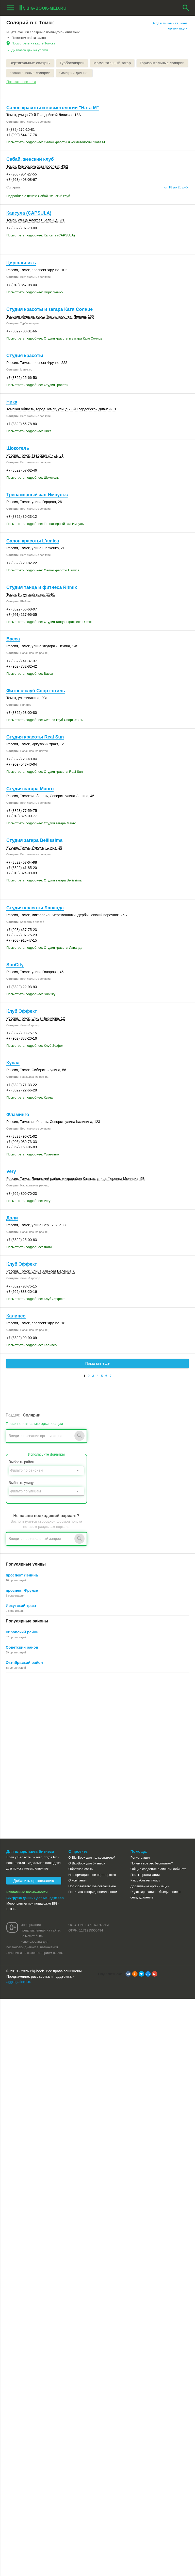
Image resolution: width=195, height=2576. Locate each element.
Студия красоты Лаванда (35, 908)
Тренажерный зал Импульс (37, 495)
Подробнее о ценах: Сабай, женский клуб (38, 197)
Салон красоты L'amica (32, 541)
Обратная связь (80, 1714)
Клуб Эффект (21, 1011)
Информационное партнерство (92, 1719)
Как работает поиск (145, 1725)
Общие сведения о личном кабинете (159, 1714)
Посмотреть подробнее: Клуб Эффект (35, 1046)
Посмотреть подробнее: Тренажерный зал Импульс (45, 524)
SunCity (15, 965)
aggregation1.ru (18, 1827)
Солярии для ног (130, 73)
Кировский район (22, 1632)
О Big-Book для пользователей (92, 1702)
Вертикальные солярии (30, 63)
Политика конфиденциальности (92, 1736)
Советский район (22, 1648)
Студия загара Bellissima (34, 841)
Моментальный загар (115, 63)
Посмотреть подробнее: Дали (29, 1248)
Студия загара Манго (30, 789)
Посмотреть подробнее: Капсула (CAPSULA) (40, 236)
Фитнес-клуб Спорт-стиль (35, 691)
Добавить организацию (33, 1726)
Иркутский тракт (21, 1606)
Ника (11, 402)
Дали (12, 1218)
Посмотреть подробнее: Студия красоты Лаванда (44, 948)
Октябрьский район (24, 1663)
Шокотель (17, 449)
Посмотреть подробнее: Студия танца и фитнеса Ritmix (49, 622)
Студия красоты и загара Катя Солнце (49, 309)
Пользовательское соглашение (92, 1731)
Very (11, 1172)
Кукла (13, 1063)
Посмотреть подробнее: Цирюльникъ (34, 293)
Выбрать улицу (21, 1483)
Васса (13, 639)
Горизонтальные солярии (32, 73)
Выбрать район (21, 1462)
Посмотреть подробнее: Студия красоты (37, 385)
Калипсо (16, 1316)
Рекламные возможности (27, 1737)
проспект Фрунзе (22, 1591)
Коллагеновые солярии (85, 73)
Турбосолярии (73, 63)
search (186, 8)
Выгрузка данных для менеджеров (35, 1743)
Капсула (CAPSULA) (28, 213)
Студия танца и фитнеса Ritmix (41, 587)
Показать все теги (21, 82)
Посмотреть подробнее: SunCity (30, 994)
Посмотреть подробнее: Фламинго (32, 1155)
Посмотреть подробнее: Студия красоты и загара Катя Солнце (54, 339)
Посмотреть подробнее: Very (28, 1201)
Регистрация (140, 1702)
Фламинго (17, 1115)
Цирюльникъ (21, 263)
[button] (128, 1819)
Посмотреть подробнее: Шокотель (32, 478)
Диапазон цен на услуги (29, 50)
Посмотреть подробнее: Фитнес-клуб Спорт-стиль (44, 720)
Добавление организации (150, 1731)
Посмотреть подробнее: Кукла (29, 1098)
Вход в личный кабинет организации (169, 25)
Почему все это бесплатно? (152, 1708)
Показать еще (97, 1364)
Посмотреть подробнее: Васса (29, 674)
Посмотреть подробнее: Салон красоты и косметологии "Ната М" (56, 143)
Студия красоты (24, 356)
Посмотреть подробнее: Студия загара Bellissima (44, 881)
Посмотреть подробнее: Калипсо (31, 1346)
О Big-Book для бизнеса (86, 1708)
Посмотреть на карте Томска (33, 43)
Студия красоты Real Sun (35, 737)
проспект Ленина (22, 1575)
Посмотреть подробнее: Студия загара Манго (41, 824)
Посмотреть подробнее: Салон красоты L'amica (42, 571)
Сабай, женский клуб (30, 160)
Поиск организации (145, 1719)
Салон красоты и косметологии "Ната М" (52, 108)
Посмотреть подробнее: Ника (28, 432)
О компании (77, 1725)
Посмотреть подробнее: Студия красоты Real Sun (44, 772)
